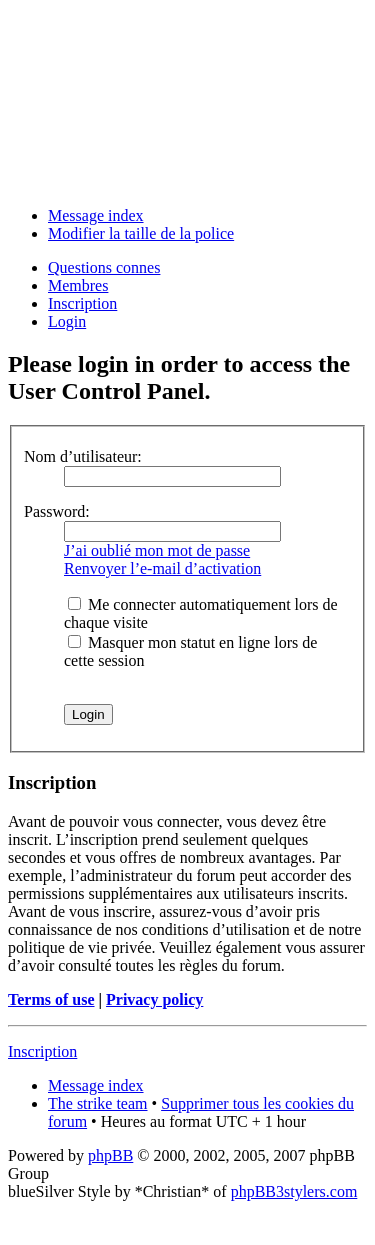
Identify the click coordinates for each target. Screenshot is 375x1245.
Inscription (82, 303)
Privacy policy (154, 999)
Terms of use (51, 999)
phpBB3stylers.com (294, 1191)
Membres (78, 285)
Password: (57, 511)
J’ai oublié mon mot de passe (157, 550)
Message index (96, 215)
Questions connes (104, 267)
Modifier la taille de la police (141, 233)
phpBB (110, 1155)
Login (67, 321)
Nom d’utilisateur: (83, 456)
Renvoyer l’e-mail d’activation (162, 568)
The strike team (98, 1103)
